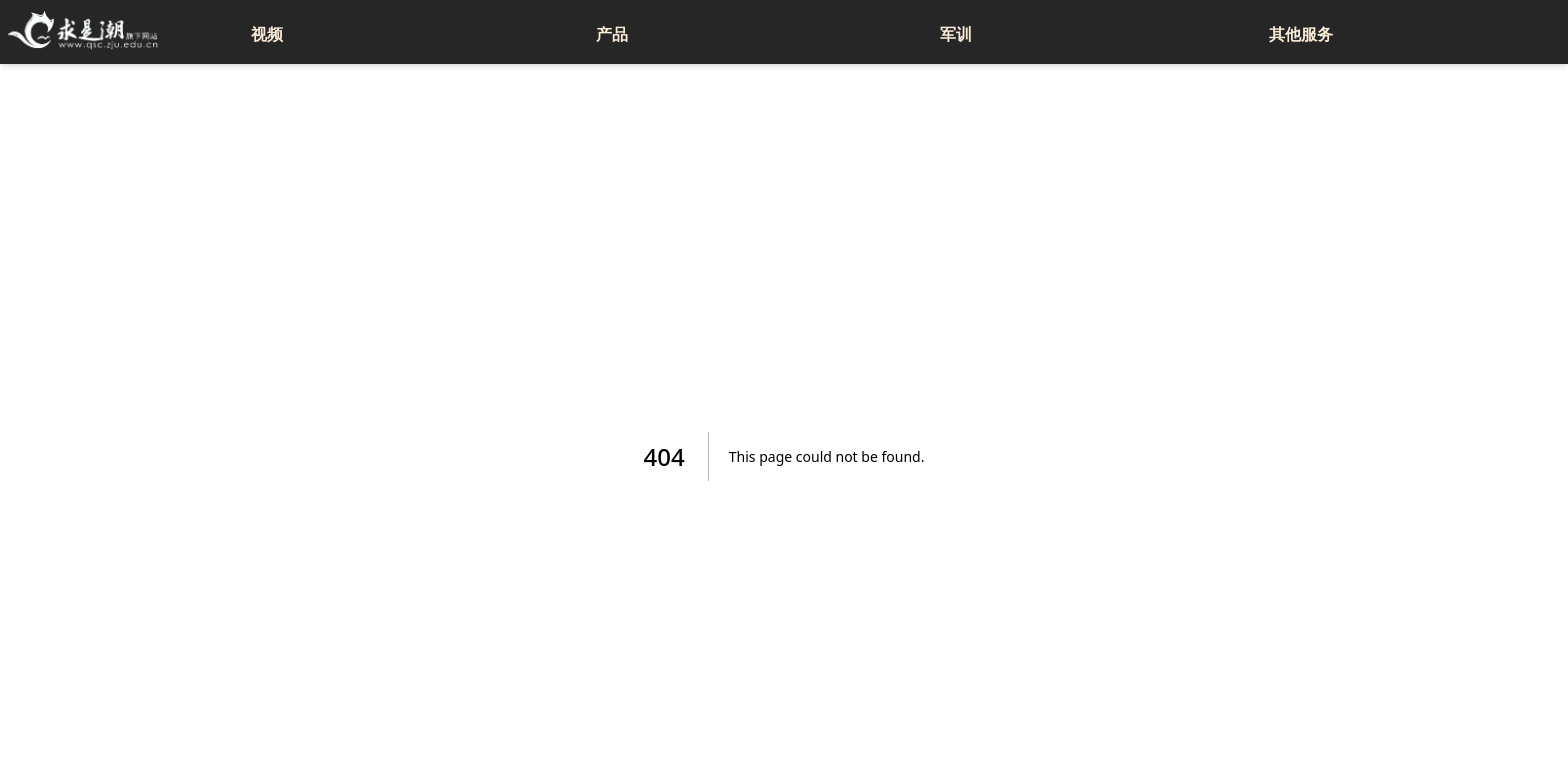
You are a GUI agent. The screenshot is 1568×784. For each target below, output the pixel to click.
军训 (956, 34)
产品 (612, 34)
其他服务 (1301, 34)
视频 (267, 34)
